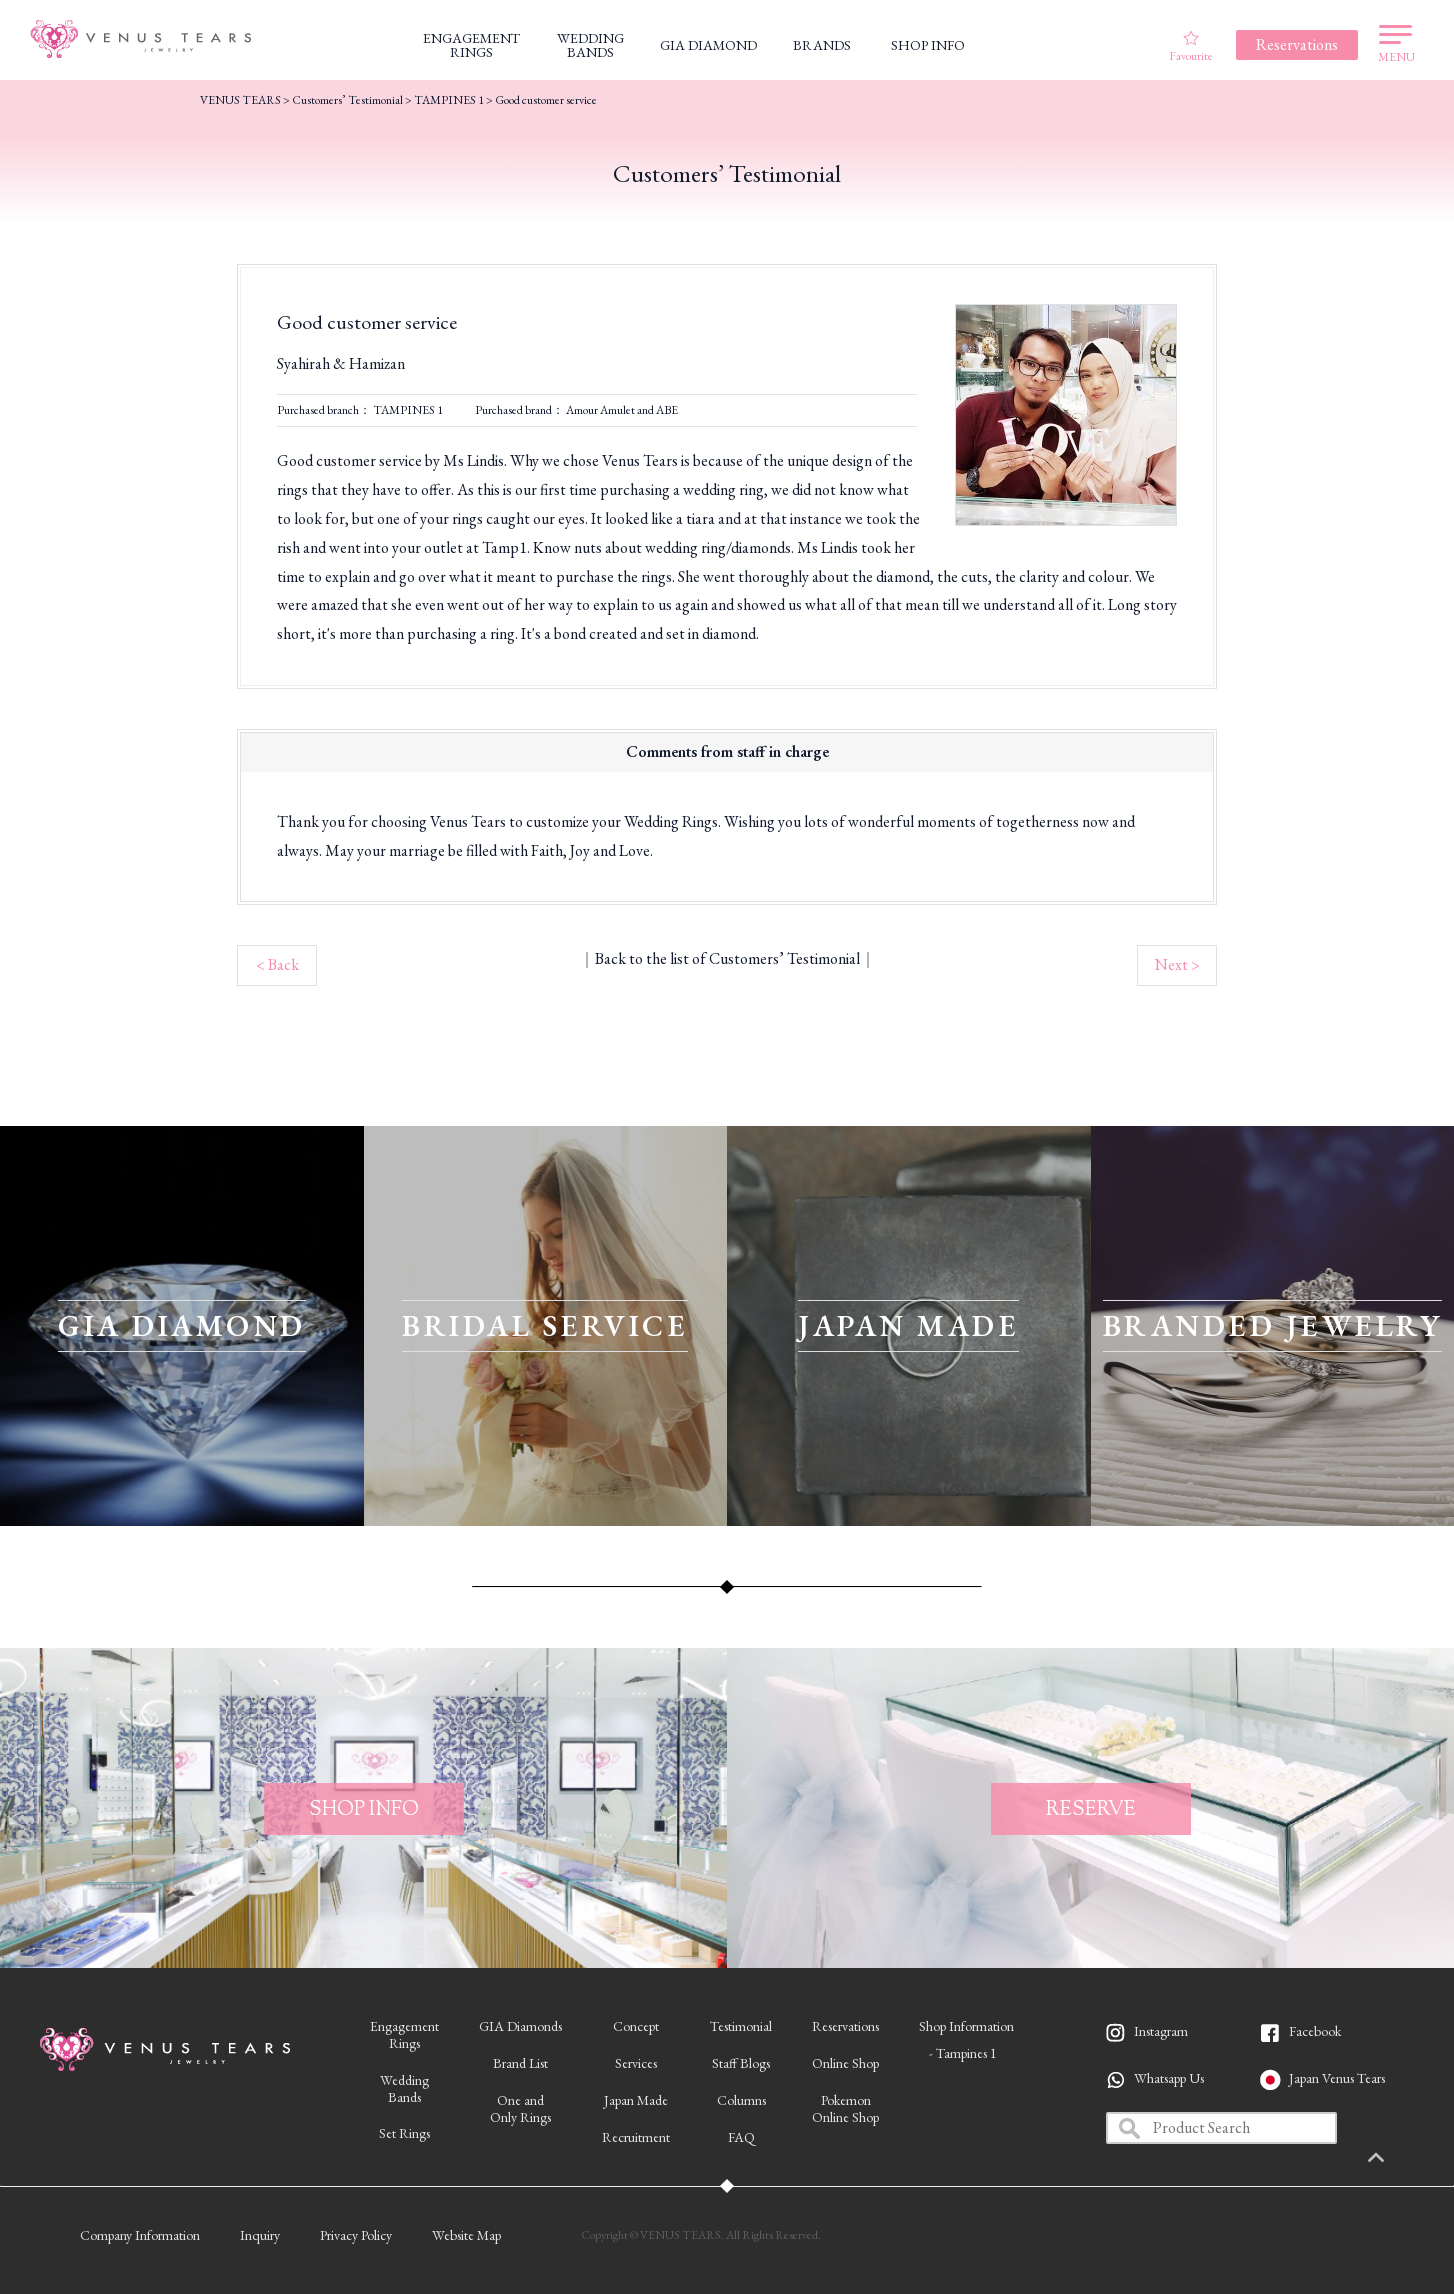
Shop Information (966, 2026)
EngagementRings (404, 2034)
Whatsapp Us (1169, 2078)
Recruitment (636, 2137)
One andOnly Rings (520, 2108)
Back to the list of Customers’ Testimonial (727, 958)
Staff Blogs (741, 2063)
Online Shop (845, 2063)
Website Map (466, 2235)
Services (636, 2063)
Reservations (845, 2026)
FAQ (741, 2137)
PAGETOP (1409, 2159)
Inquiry (260, 2235)
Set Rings (404, 2133)
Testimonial (741, 2026)
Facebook (1315, 2031)
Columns (741, 2100)
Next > (1177, 964)
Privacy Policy (356, 2235)
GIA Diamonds (520, 2026)
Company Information (140, 2235)
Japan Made (636, 2100)
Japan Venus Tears (1337, 2078)
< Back (277, 964)
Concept (636, 2026)
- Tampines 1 (963, 2053)
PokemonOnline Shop (845, 2108)
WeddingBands (404, 2088)
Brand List (520, 2063)
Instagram (1161, 2031)
